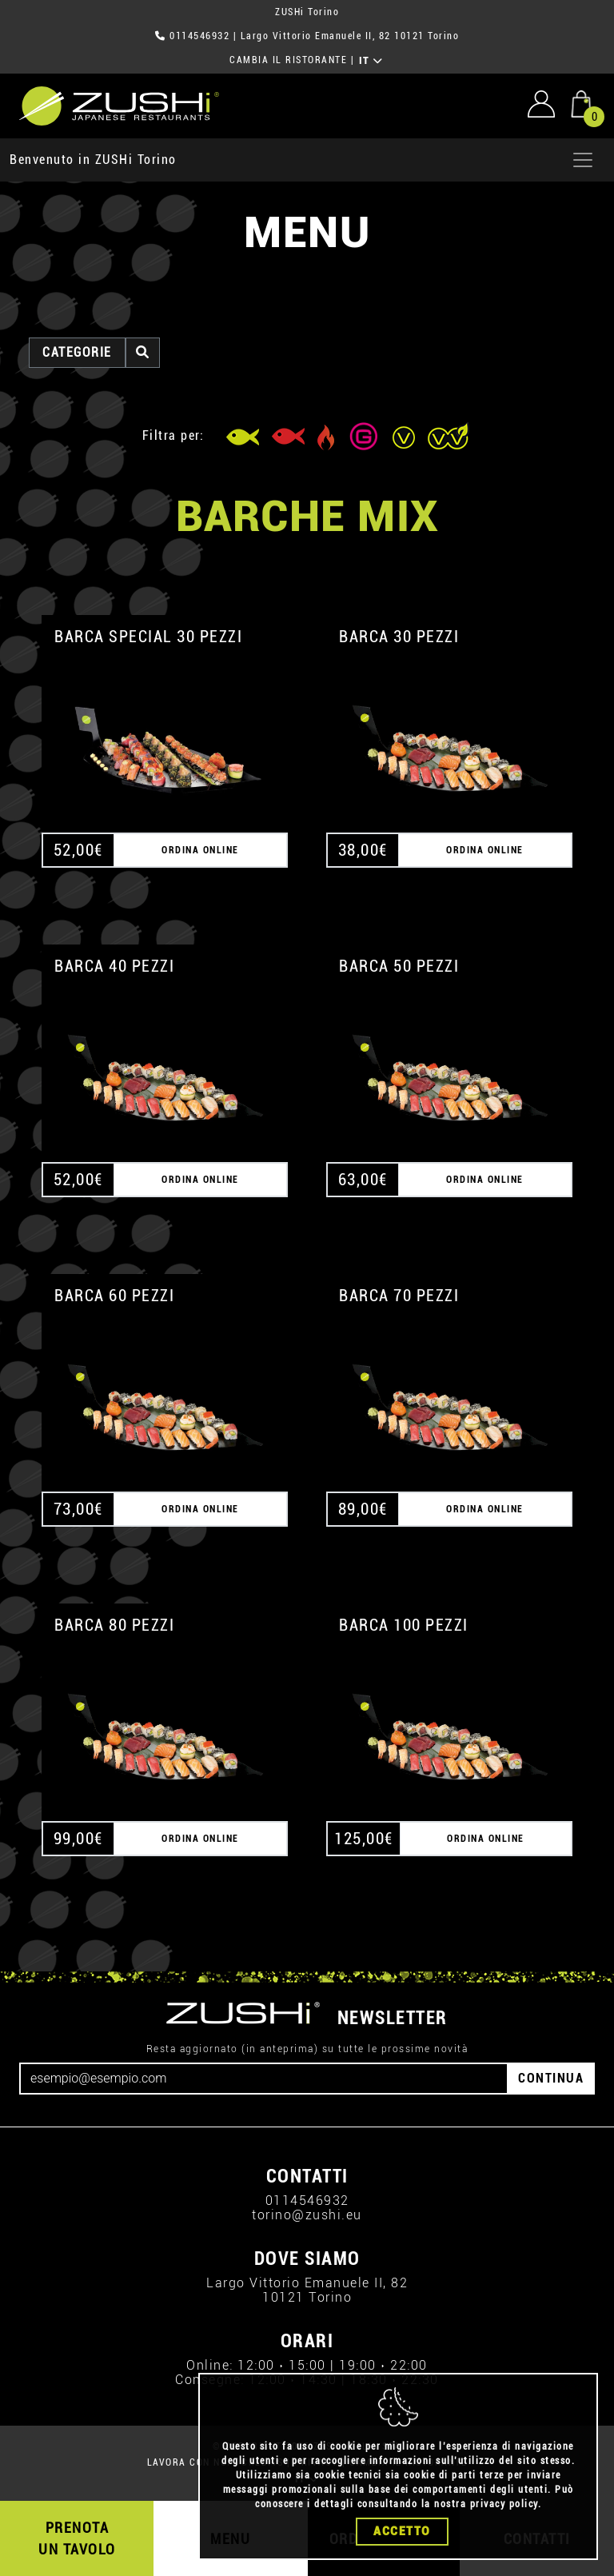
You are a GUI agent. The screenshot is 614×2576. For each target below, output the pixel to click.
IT (371, 60)
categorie (77, 352)
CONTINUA (551, 2078)
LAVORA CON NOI (189, 2462)
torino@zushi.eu (307, 2215)
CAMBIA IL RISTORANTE (288, 60)
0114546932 (199, 36)
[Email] (263, 2079)
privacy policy (504, 2504)
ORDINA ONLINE (200, 850)
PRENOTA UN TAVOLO (77, 2538)
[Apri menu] (582, 160)
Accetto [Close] (402, 2531)
